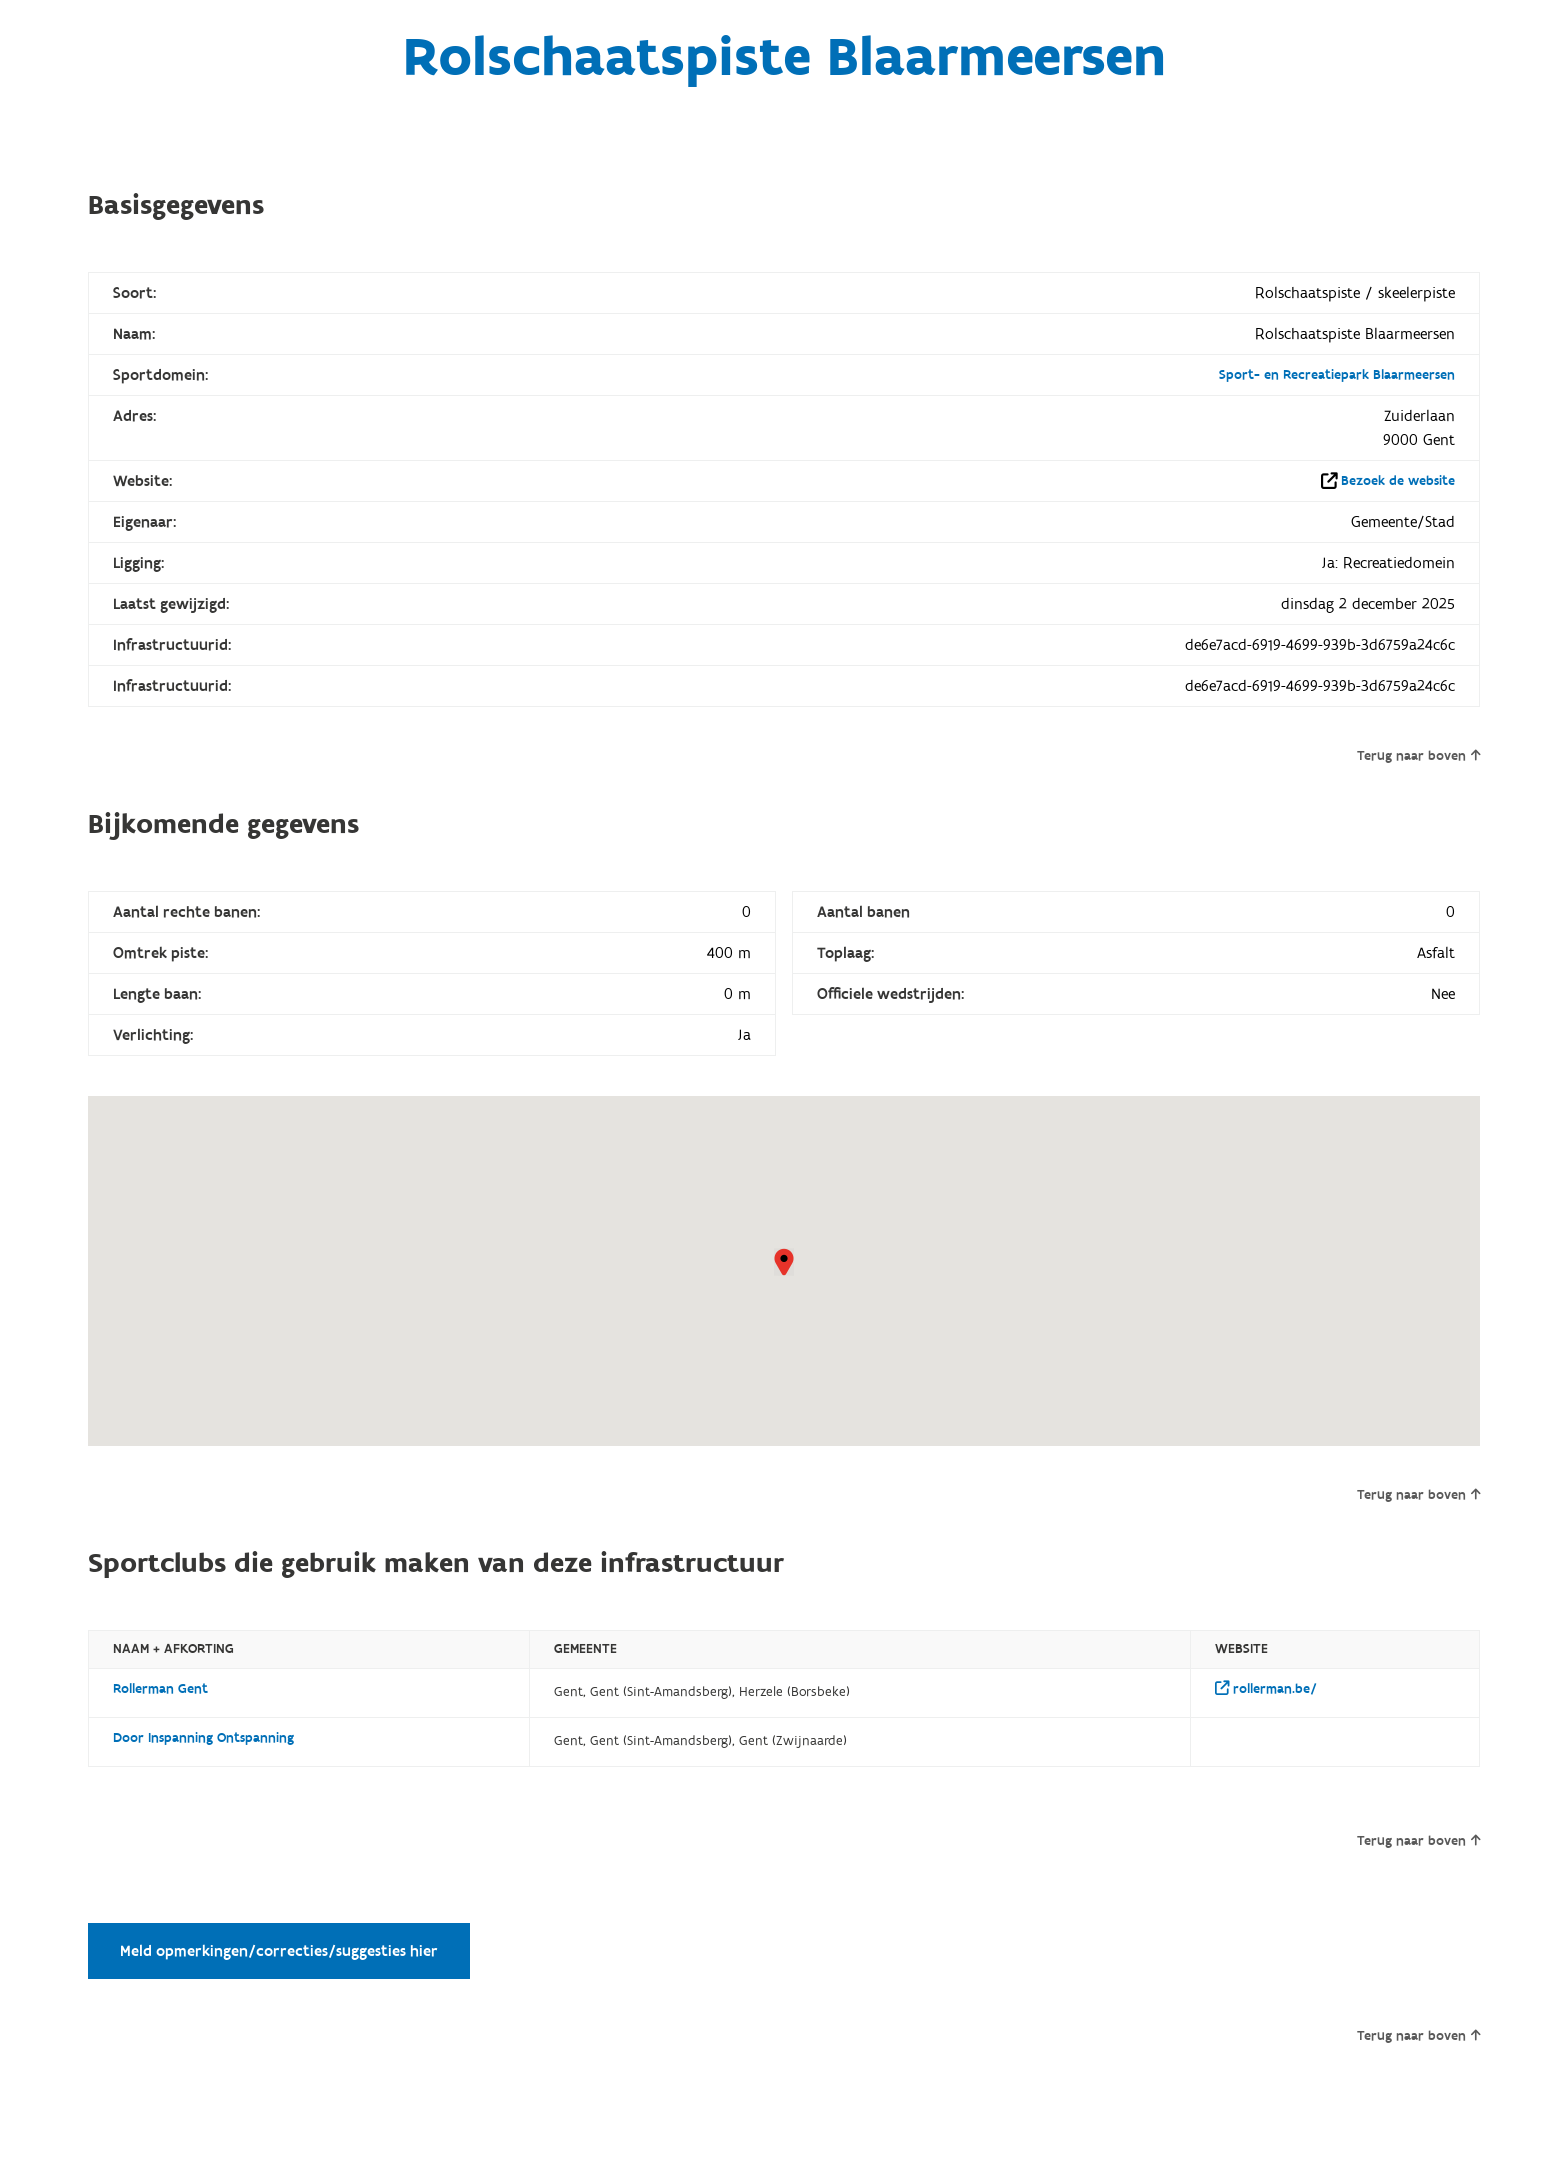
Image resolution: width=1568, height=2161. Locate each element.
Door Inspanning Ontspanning (203, 1738)
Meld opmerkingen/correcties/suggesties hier (279, 1951)
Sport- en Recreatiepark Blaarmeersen (1337, 375)
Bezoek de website (1398, 481)
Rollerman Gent (160, 1689)
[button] (784, 1262)
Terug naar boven (1418, 756)
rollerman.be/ (1266, 1689)
